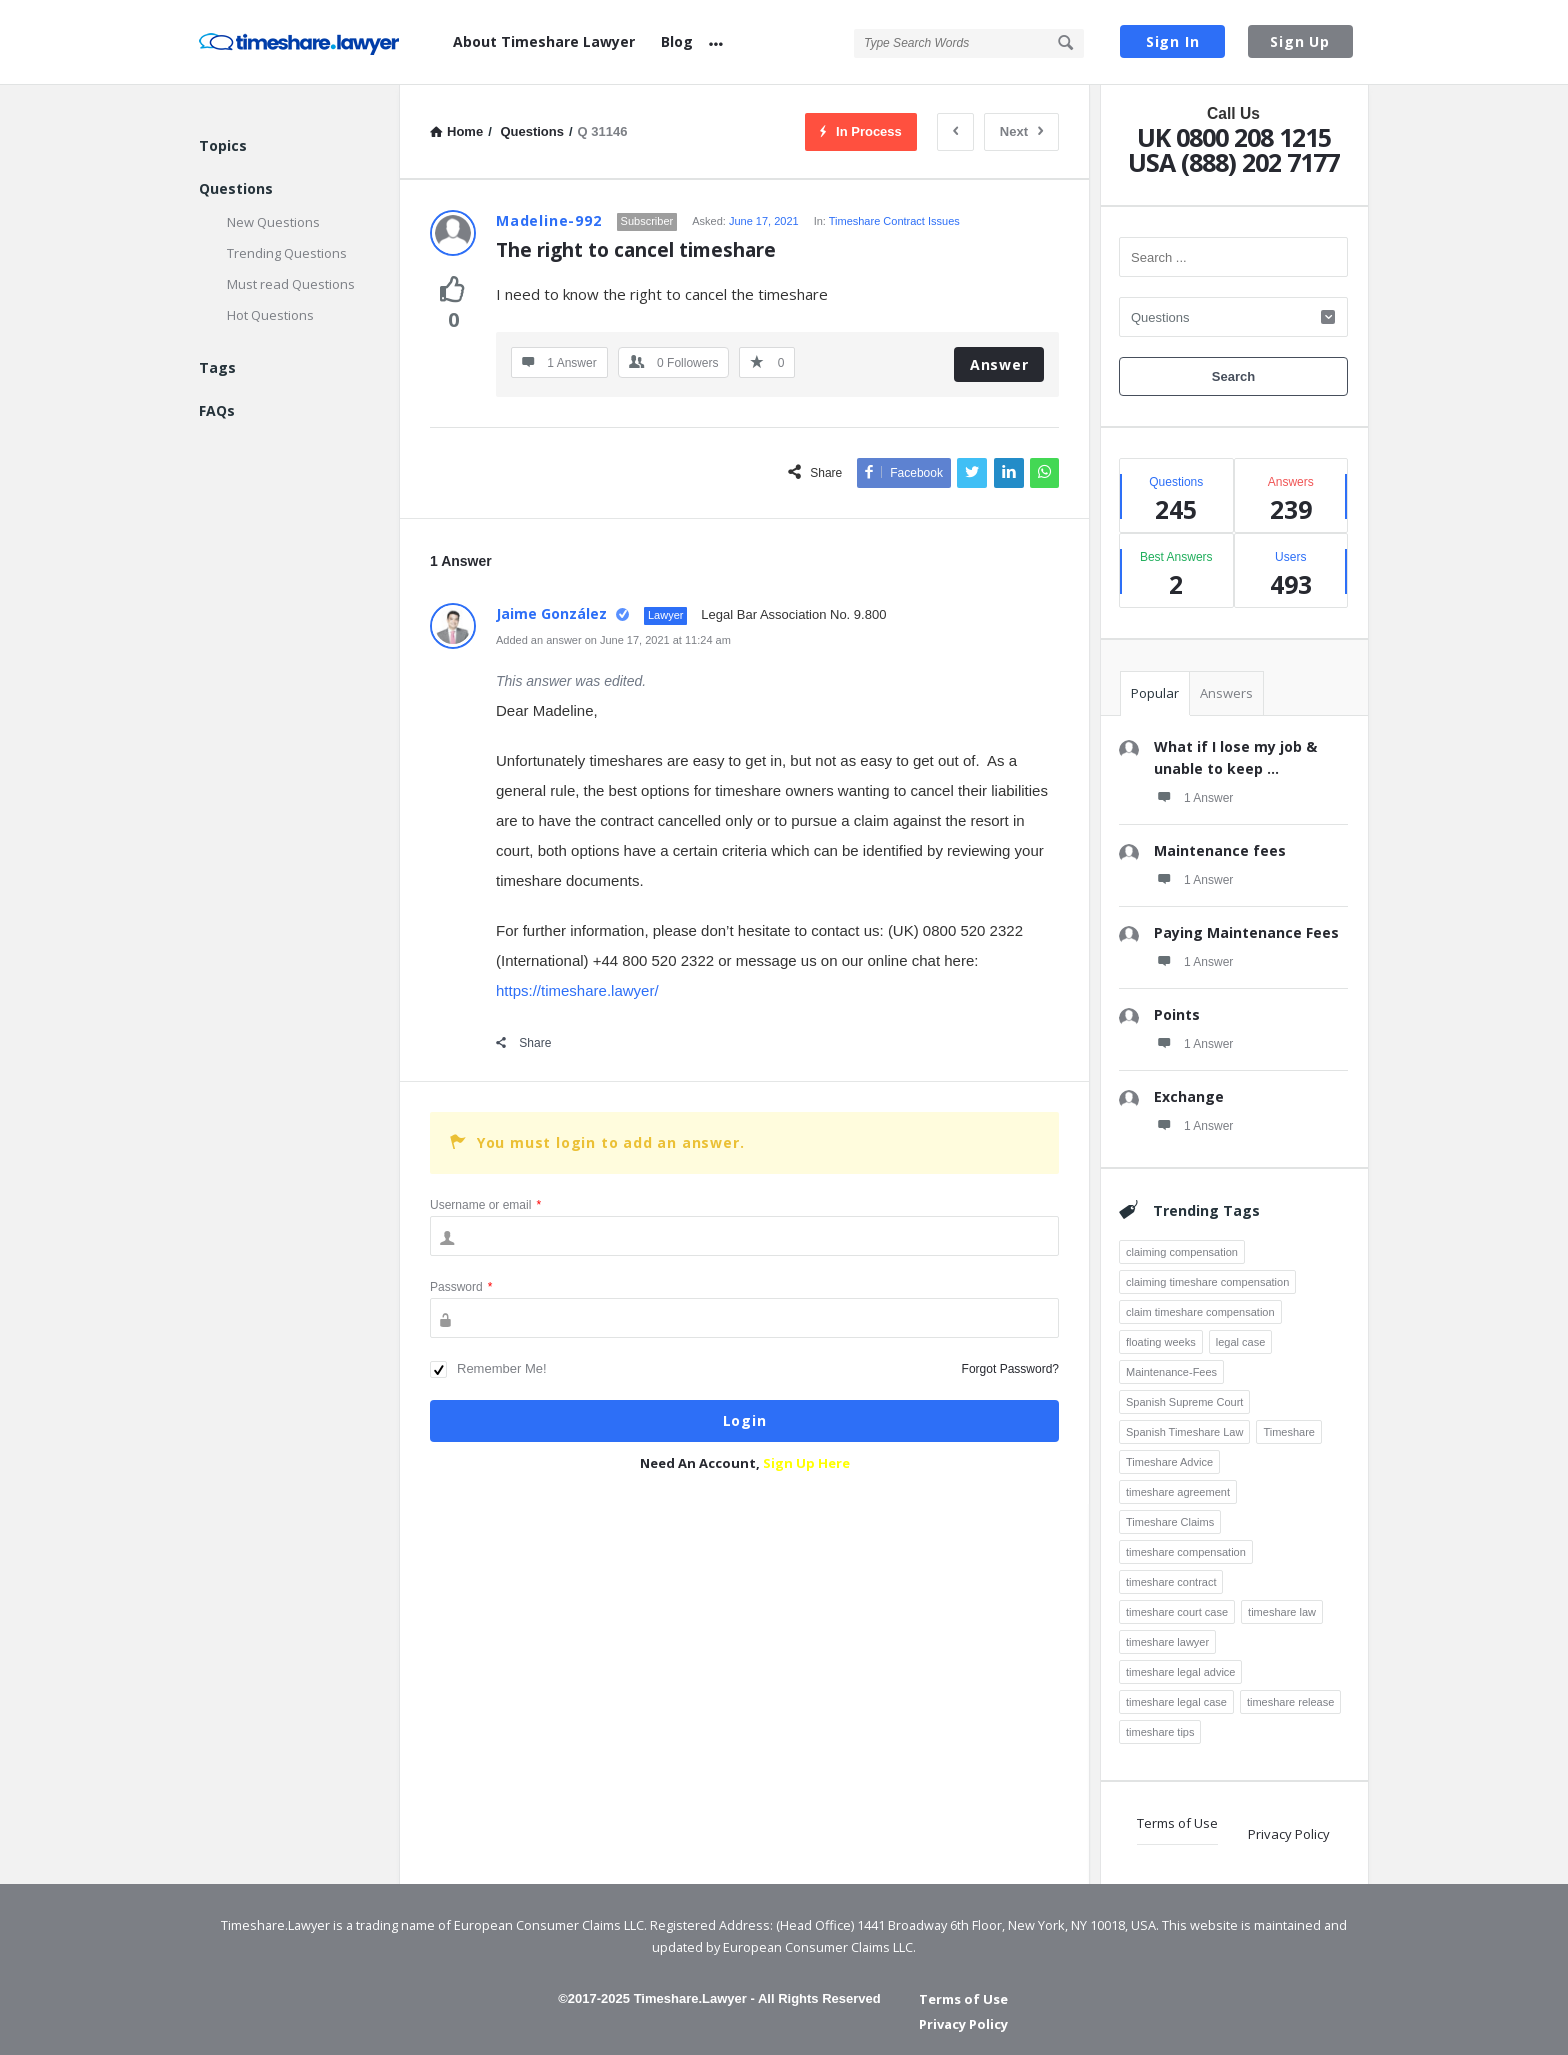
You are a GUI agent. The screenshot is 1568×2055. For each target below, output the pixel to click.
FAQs (217, 410)
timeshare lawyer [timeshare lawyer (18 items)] (1167, 1642)
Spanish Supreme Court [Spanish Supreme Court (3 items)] (1184, 1402)
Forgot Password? (1010, 1369)
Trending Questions (287, 253)
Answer (999, 364)
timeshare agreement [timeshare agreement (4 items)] (1178, 1492)
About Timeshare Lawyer (544, 41)
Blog (677, 41)
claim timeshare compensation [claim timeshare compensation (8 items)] (1200, 1312)
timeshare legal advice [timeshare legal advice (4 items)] (1180, 1672)
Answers (1226, 693)
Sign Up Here (806, 1463)
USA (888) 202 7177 (1233, 162)
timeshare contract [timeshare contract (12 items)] (1171, 1582)
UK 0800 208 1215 (1234, 137)
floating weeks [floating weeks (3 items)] (1161, 1342)
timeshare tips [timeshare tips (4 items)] (1160, 1732)
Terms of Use (1177, 1823)
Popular (1155, 693)
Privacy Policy (1289, 1834)
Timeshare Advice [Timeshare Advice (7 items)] (1169, 1462)
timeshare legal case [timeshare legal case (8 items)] (1176, 1702)
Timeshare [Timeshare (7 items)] (1289, 1432)
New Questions (273, 222)
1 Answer (1193, 797)
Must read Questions (291, 284)
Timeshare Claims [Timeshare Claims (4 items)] (1170, 1522)
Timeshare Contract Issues (894, 221)
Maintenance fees (1220, 850)
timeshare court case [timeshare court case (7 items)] (1177, 1612)
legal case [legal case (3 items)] (1241, 1342)
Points (1177, 1014)
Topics (223, 145)
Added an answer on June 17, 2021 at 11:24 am (613, 640)
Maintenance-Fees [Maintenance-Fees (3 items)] (1171, 1372)
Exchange (1189, 1096)
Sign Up (1300, 41)
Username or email (485, 1205)
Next (1021, 131)
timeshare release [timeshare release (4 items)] (1290, 1702)
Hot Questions (270, 315)
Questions (236, 188)
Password (461, 1287)
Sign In (1173, 41)
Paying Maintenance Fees (1246, 932)
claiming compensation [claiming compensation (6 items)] (1182, 1252)
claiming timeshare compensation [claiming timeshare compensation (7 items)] (1207, 1282)
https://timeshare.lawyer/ (577, 990)
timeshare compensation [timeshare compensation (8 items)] (1186, 1552)
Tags (217, 367)
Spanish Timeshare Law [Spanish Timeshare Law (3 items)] (1184, 1432)
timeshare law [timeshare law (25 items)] (1282, 1612)
